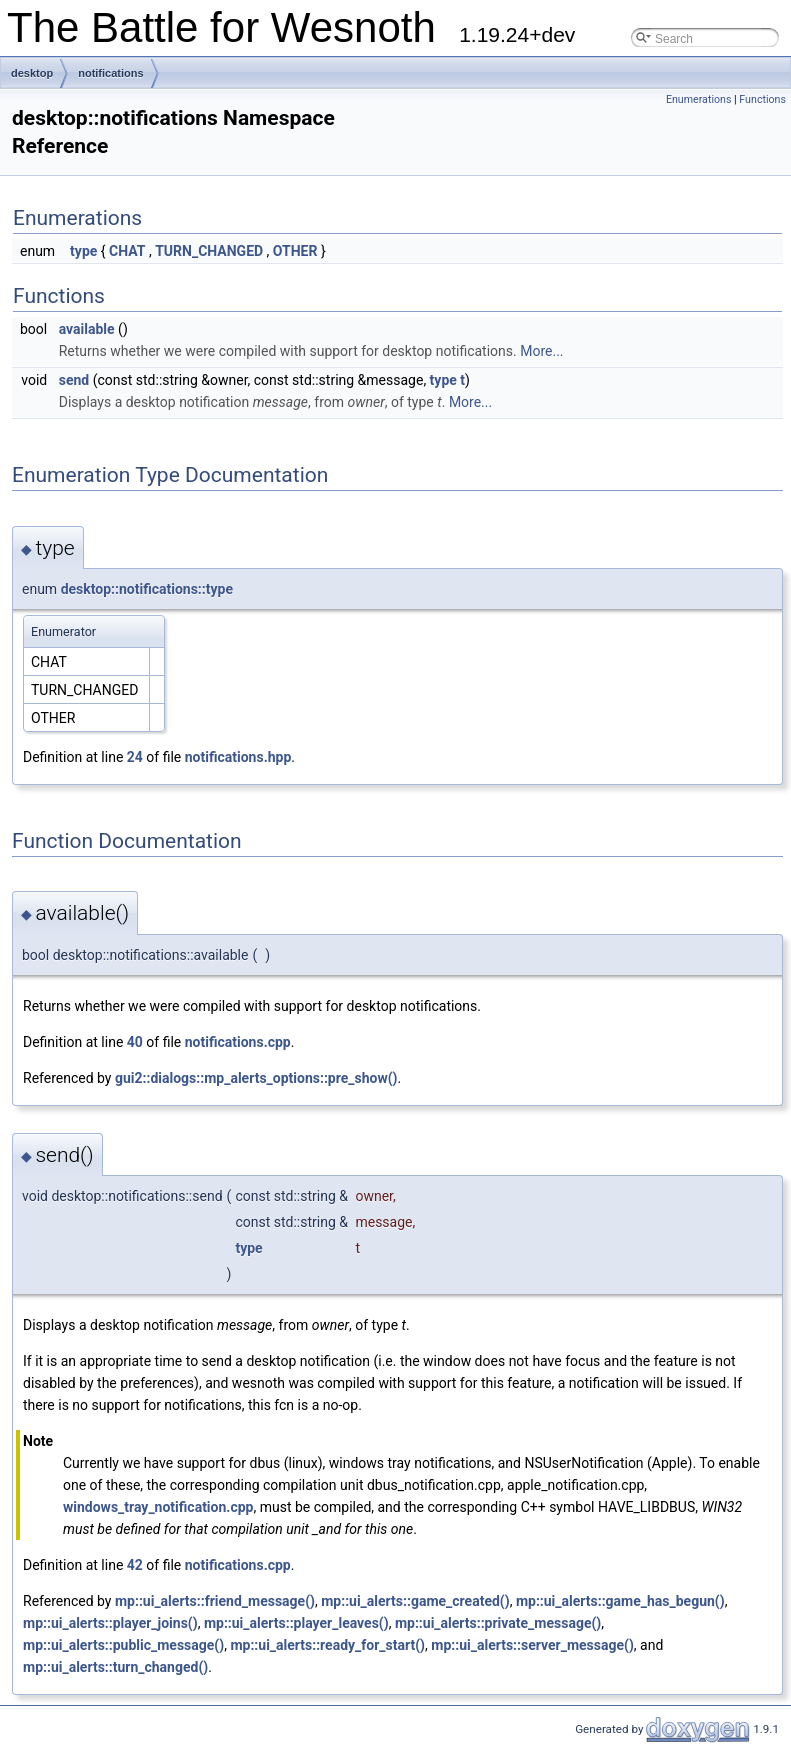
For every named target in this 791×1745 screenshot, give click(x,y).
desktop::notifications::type (147, 589)
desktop (32, 73)
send (74, 380)
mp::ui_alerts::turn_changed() (115, 1667)
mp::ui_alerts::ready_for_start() (327, 1645)
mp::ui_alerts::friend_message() (215, 1601)
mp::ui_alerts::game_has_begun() (620, 1601)
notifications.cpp (238, 1042)
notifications (110, 73)
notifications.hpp (238, 757)
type (83, 251)
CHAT (127, 251)
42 (135, 1565)
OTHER (295, 251)
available (87, 329)
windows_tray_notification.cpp (158, 1507)
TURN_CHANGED (209, 251)
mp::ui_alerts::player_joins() (110, 1623)
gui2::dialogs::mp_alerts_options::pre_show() (256, 1078)
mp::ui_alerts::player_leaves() (296, 1623)
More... (541, 351)
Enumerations (699, 99)
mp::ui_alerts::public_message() (123, 1645)
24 (135, 757)
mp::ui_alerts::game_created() (415, 1601)
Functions (762, 99)
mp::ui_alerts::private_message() (498, 1623)
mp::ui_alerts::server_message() (532, 1645)
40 (135, 1042)
